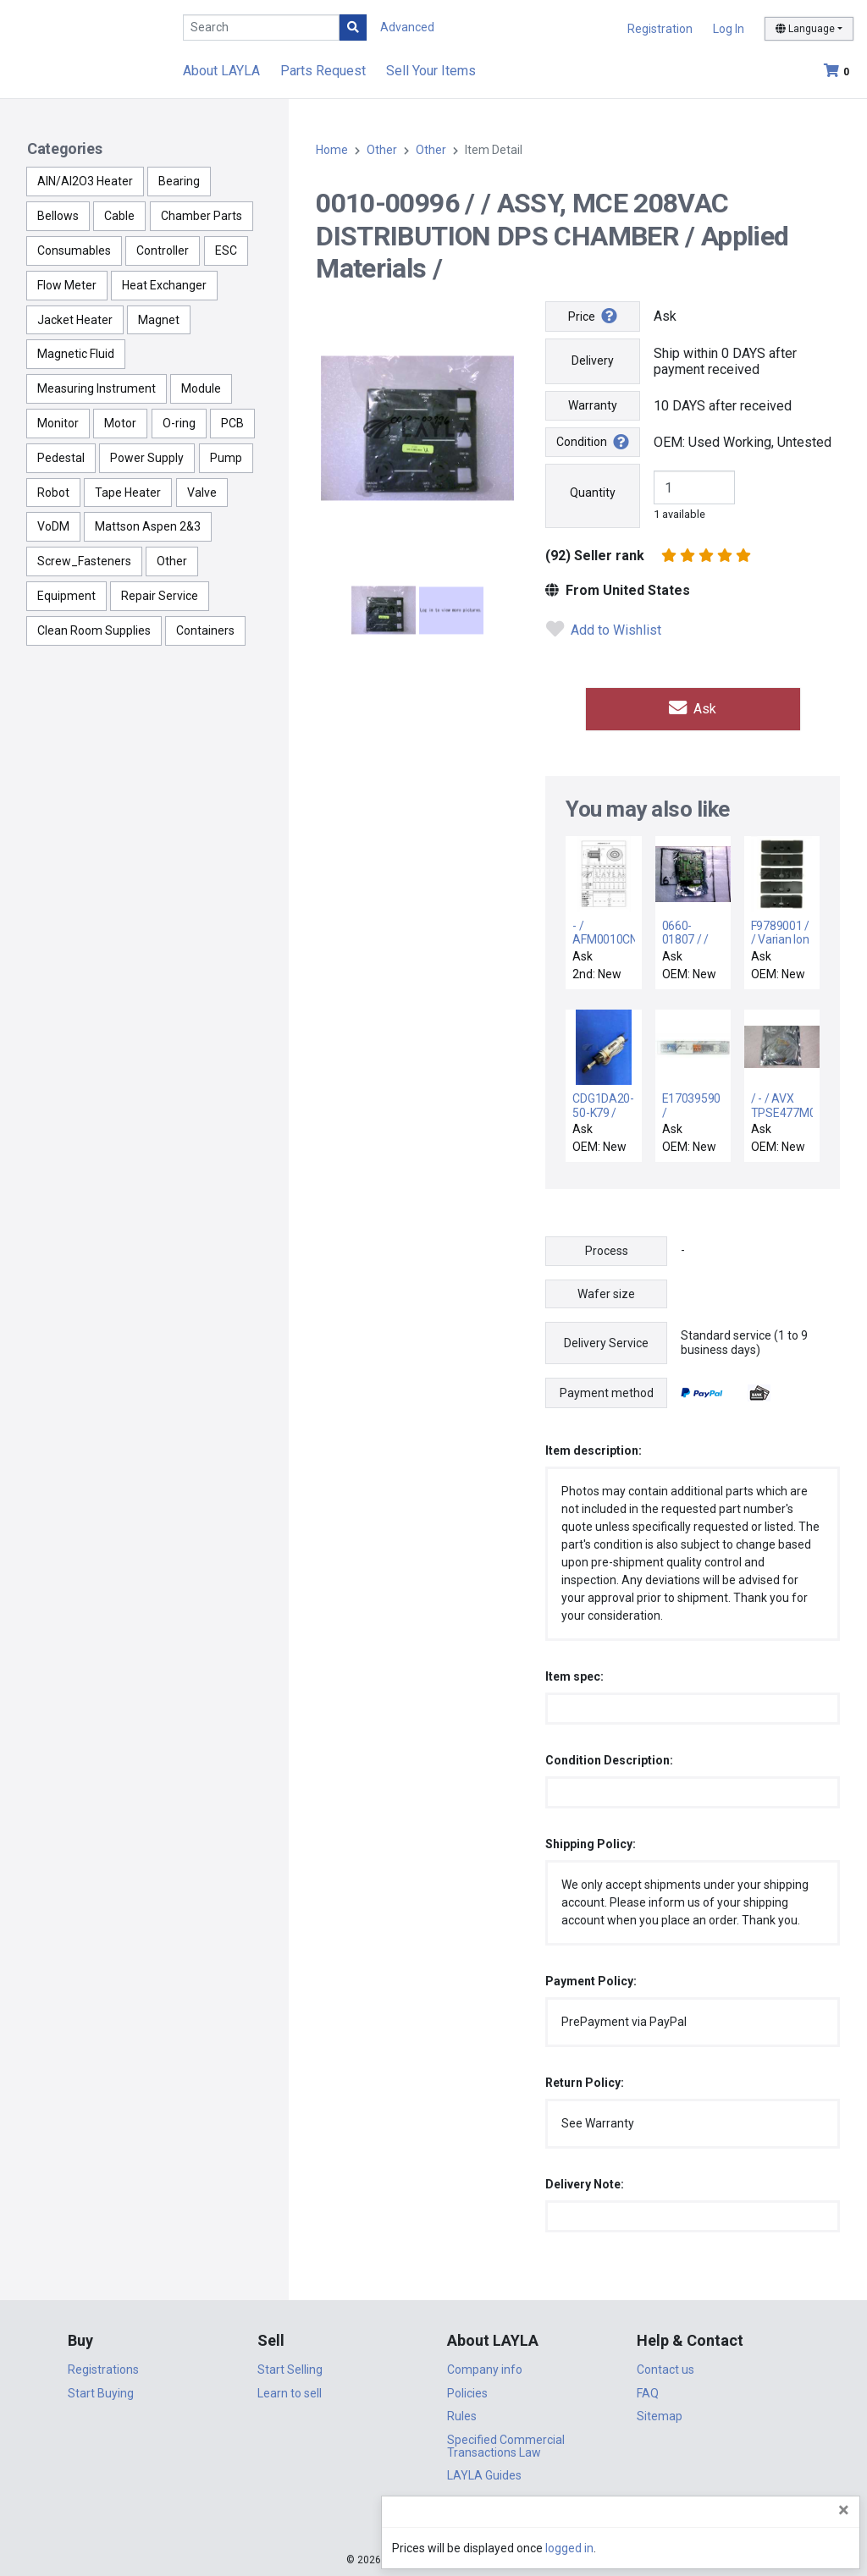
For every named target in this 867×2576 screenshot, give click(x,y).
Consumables (74, 250)
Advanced (407, 27)
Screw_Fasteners (84, 561)
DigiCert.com (433, 2522)
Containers (205, 630)
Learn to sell (289, 2390)
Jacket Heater (75, 320)
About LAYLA (221, 71)
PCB (232, 423)
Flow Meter (67, 285)
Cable (119, 216)
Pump (226, 458)
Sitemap (659, 2413)
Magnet (158, 320)
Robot (53, 492)
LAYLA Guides (484, 2473)
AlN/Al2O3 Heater (85, 181)
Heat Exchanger (164, 285)
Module (201, 388)
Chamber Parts (201, 216)
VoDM (53, 526)
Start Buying (101, 2390)
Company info (484, 2367)
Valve (202, 492)
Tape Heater (128, 492)
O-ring (179, 423)
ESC (226, 250)
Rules (462, 2413)
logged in (752, 2548)
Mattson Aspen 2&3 (148, 526)
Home (332, 150)
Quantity (593, 492)
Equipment (66, 596)
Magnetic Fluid (75, 354)
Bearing (179, 181)
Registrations (103, 2367)
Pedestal (61, 458)
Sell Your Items (431, 71)
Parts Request (323, 71)
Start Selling (290, 2367)
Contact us (665, 2367)
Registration (660, 29)
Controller (162, 250)
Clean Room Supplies (94, 630)
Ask (692, 707)
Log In (728, 29)
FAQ (648, 2390)
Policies (467, 2390)
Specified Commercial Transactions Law (506, 2443)
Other (172, 561)
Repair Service (159, 596)
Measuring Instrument (96, 388)
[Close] (843, 2510)
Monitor (58, 423)
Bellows (58, 216)
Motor (120, 423)
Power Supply (147, 458)
